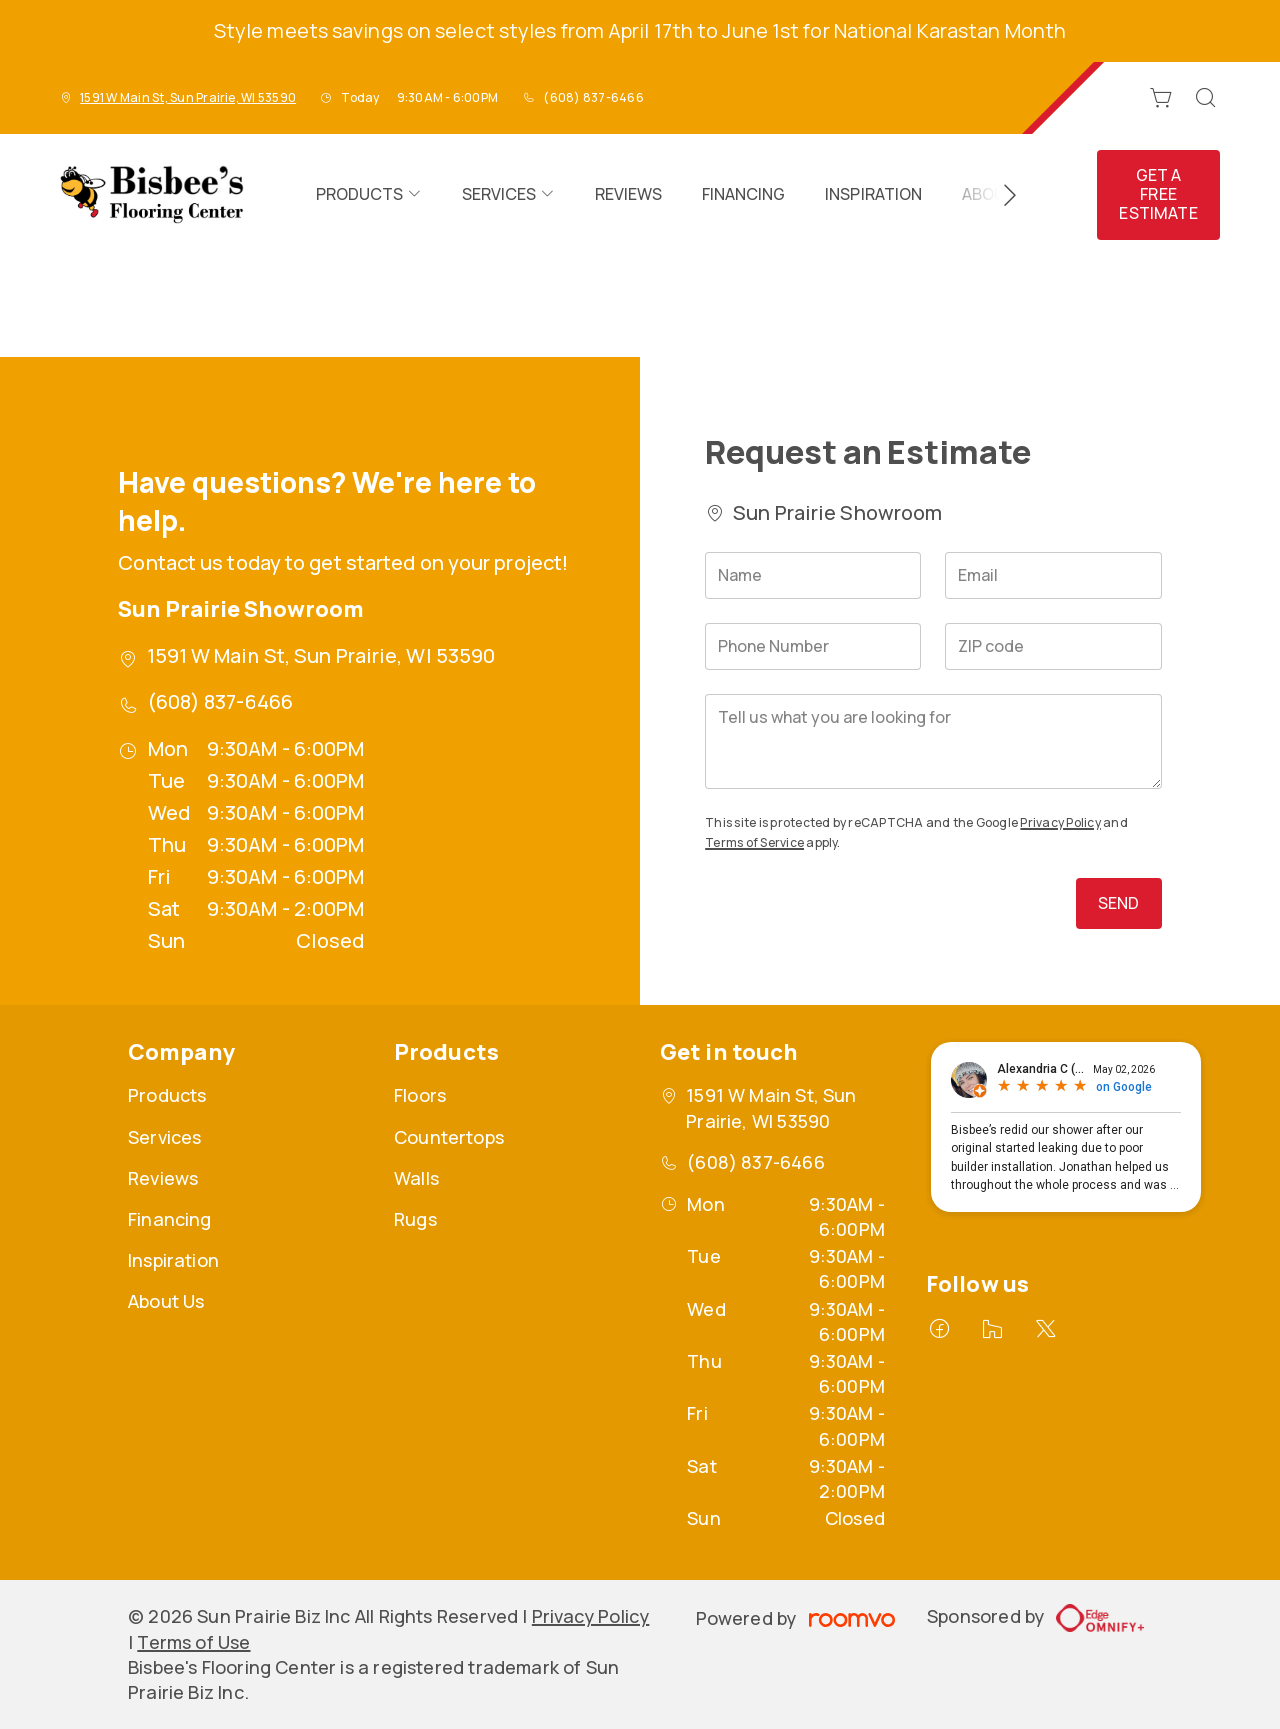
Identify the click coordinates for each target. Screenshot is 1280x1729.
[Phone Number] (813, 646)
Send (1119, 903)
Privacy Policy (1060, 822)
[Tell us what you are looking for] (933, 741)
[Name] (813, 575)
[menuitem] (369, 195)
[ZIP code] (1053, 646)
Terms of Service (754, 842)
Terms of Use (193, 1642)
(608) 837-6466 (593, 97)
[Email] (1053, 575)
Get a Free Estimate (1158, 194)
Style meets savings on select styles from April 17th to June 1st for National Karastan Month (640, 30)
